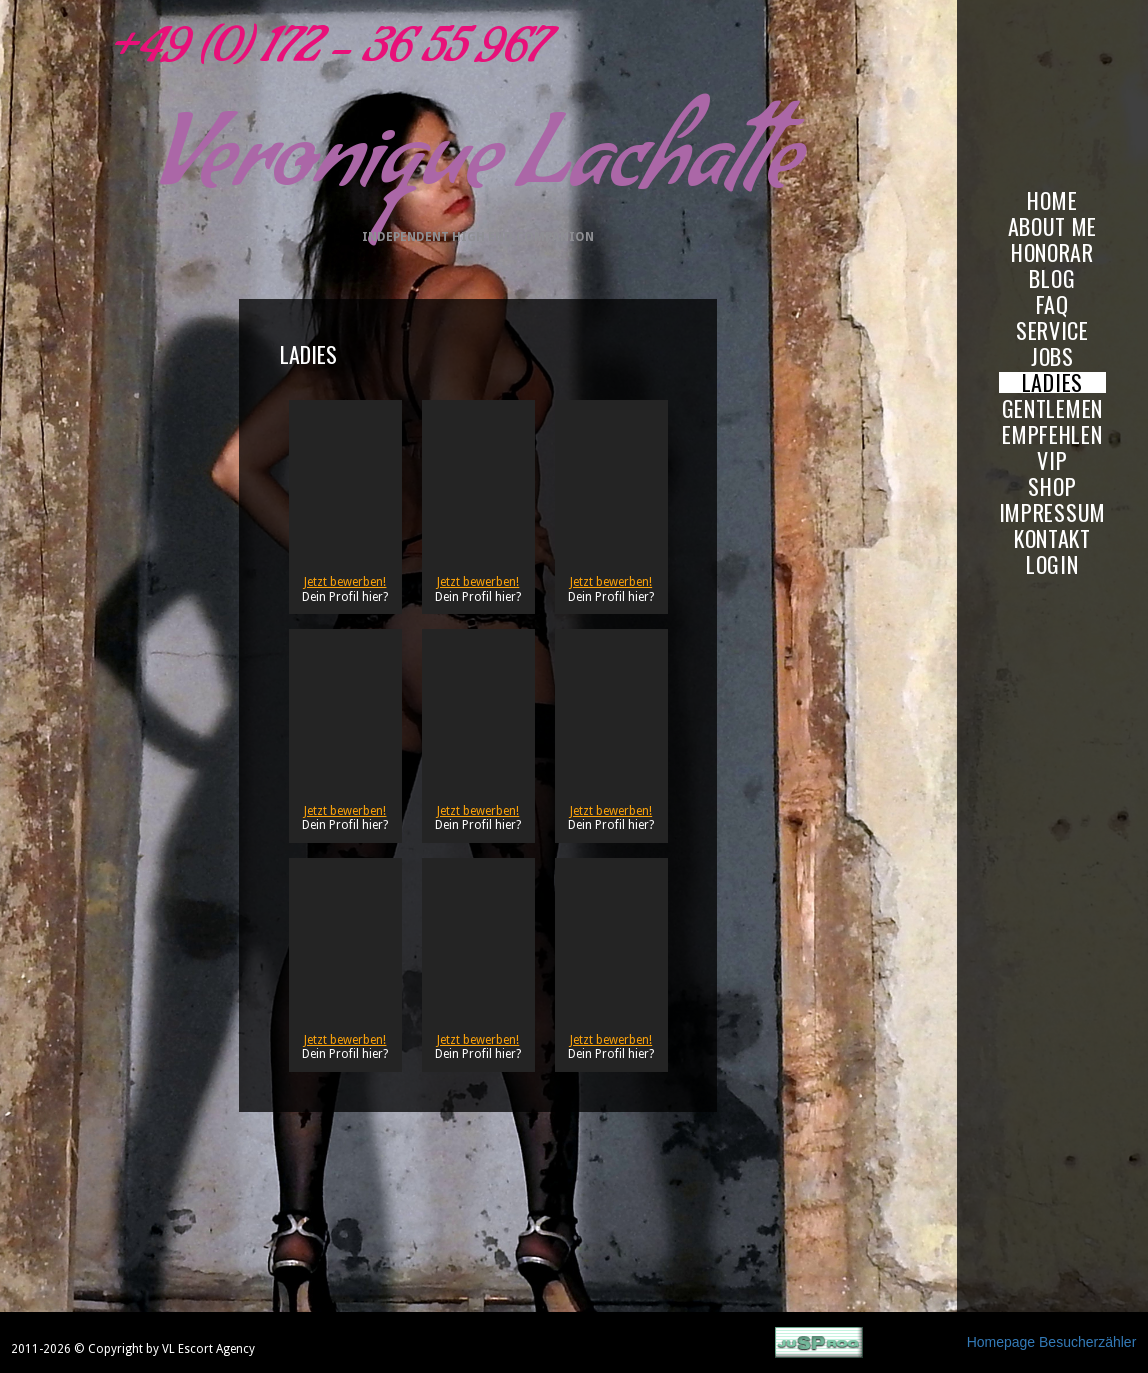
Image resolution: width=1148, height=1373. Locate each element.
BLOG (1052, 278)
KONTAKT (1052, 538)
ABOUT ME (1053, 226)
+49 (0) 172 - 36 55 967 (325, 55)
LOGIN (1052, 564)
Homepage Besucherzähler (1052, 1342)
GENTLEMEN (1052, 408)
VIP (1052, 460)
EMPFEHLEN (1052, 434)
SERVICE (1052, 330)
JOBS (1052, 356)
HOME (1052, 200)
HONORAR (1052, 252)
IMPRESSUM (1052, 512)
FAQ (1052, 304)
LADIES (1052, 382)
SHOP (1052, 486)
